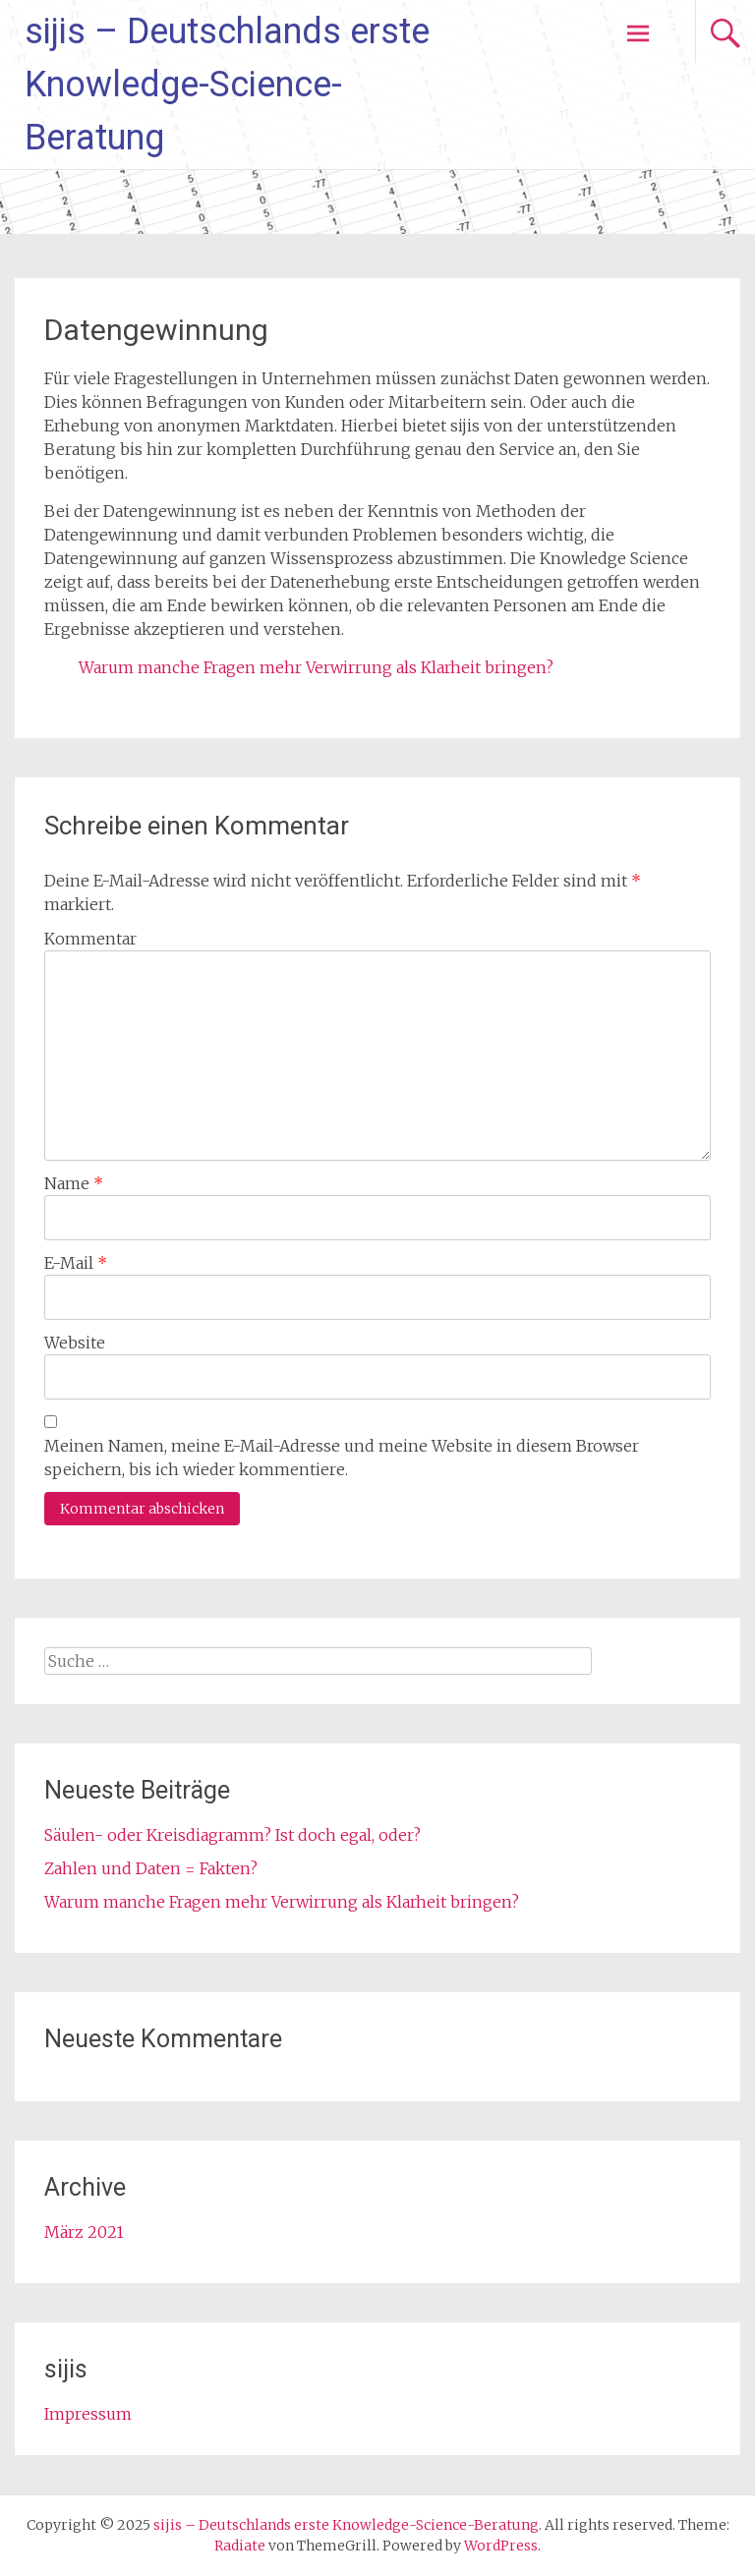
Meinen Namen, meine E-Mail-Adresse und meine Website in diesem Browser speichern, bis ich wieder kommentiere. (341, 1457)
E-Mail (75, 1263)
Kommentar (90, 938)
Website (74, 1342)
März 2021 (84, 2232)
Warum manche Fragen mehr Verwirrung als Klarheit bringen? (316, 667)
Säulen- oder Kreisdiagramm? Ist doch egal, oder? (232, 1835)
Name (73, 1183)
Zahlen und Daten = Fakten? (151, 1868)
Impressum (88, 2414)
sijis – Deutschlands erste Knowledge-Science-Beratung (227, 84)
